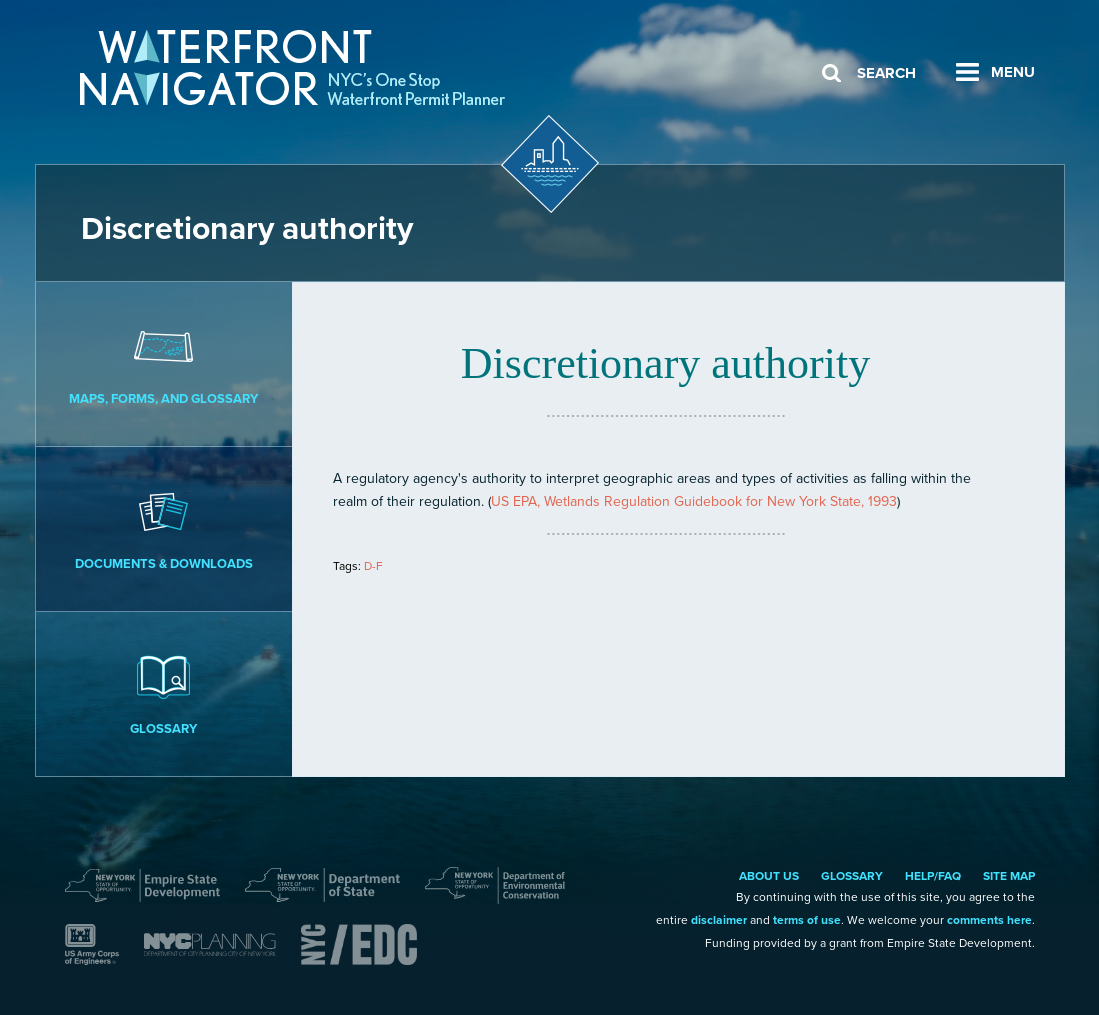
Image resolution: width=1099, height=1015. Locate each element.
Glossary (164, 693)
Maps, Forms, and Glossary (164, 363)
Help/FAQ (933, 876)
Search (886, 73)
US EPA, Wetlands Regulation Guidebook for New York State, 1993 (694, 501)
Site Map (1009, 876)
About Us (769, 876)
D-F (373, 566)
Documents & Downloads (164, 528)
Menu (1013, 72)
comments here (989, 920)
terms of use (807, 920)
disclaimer (719, 920)
